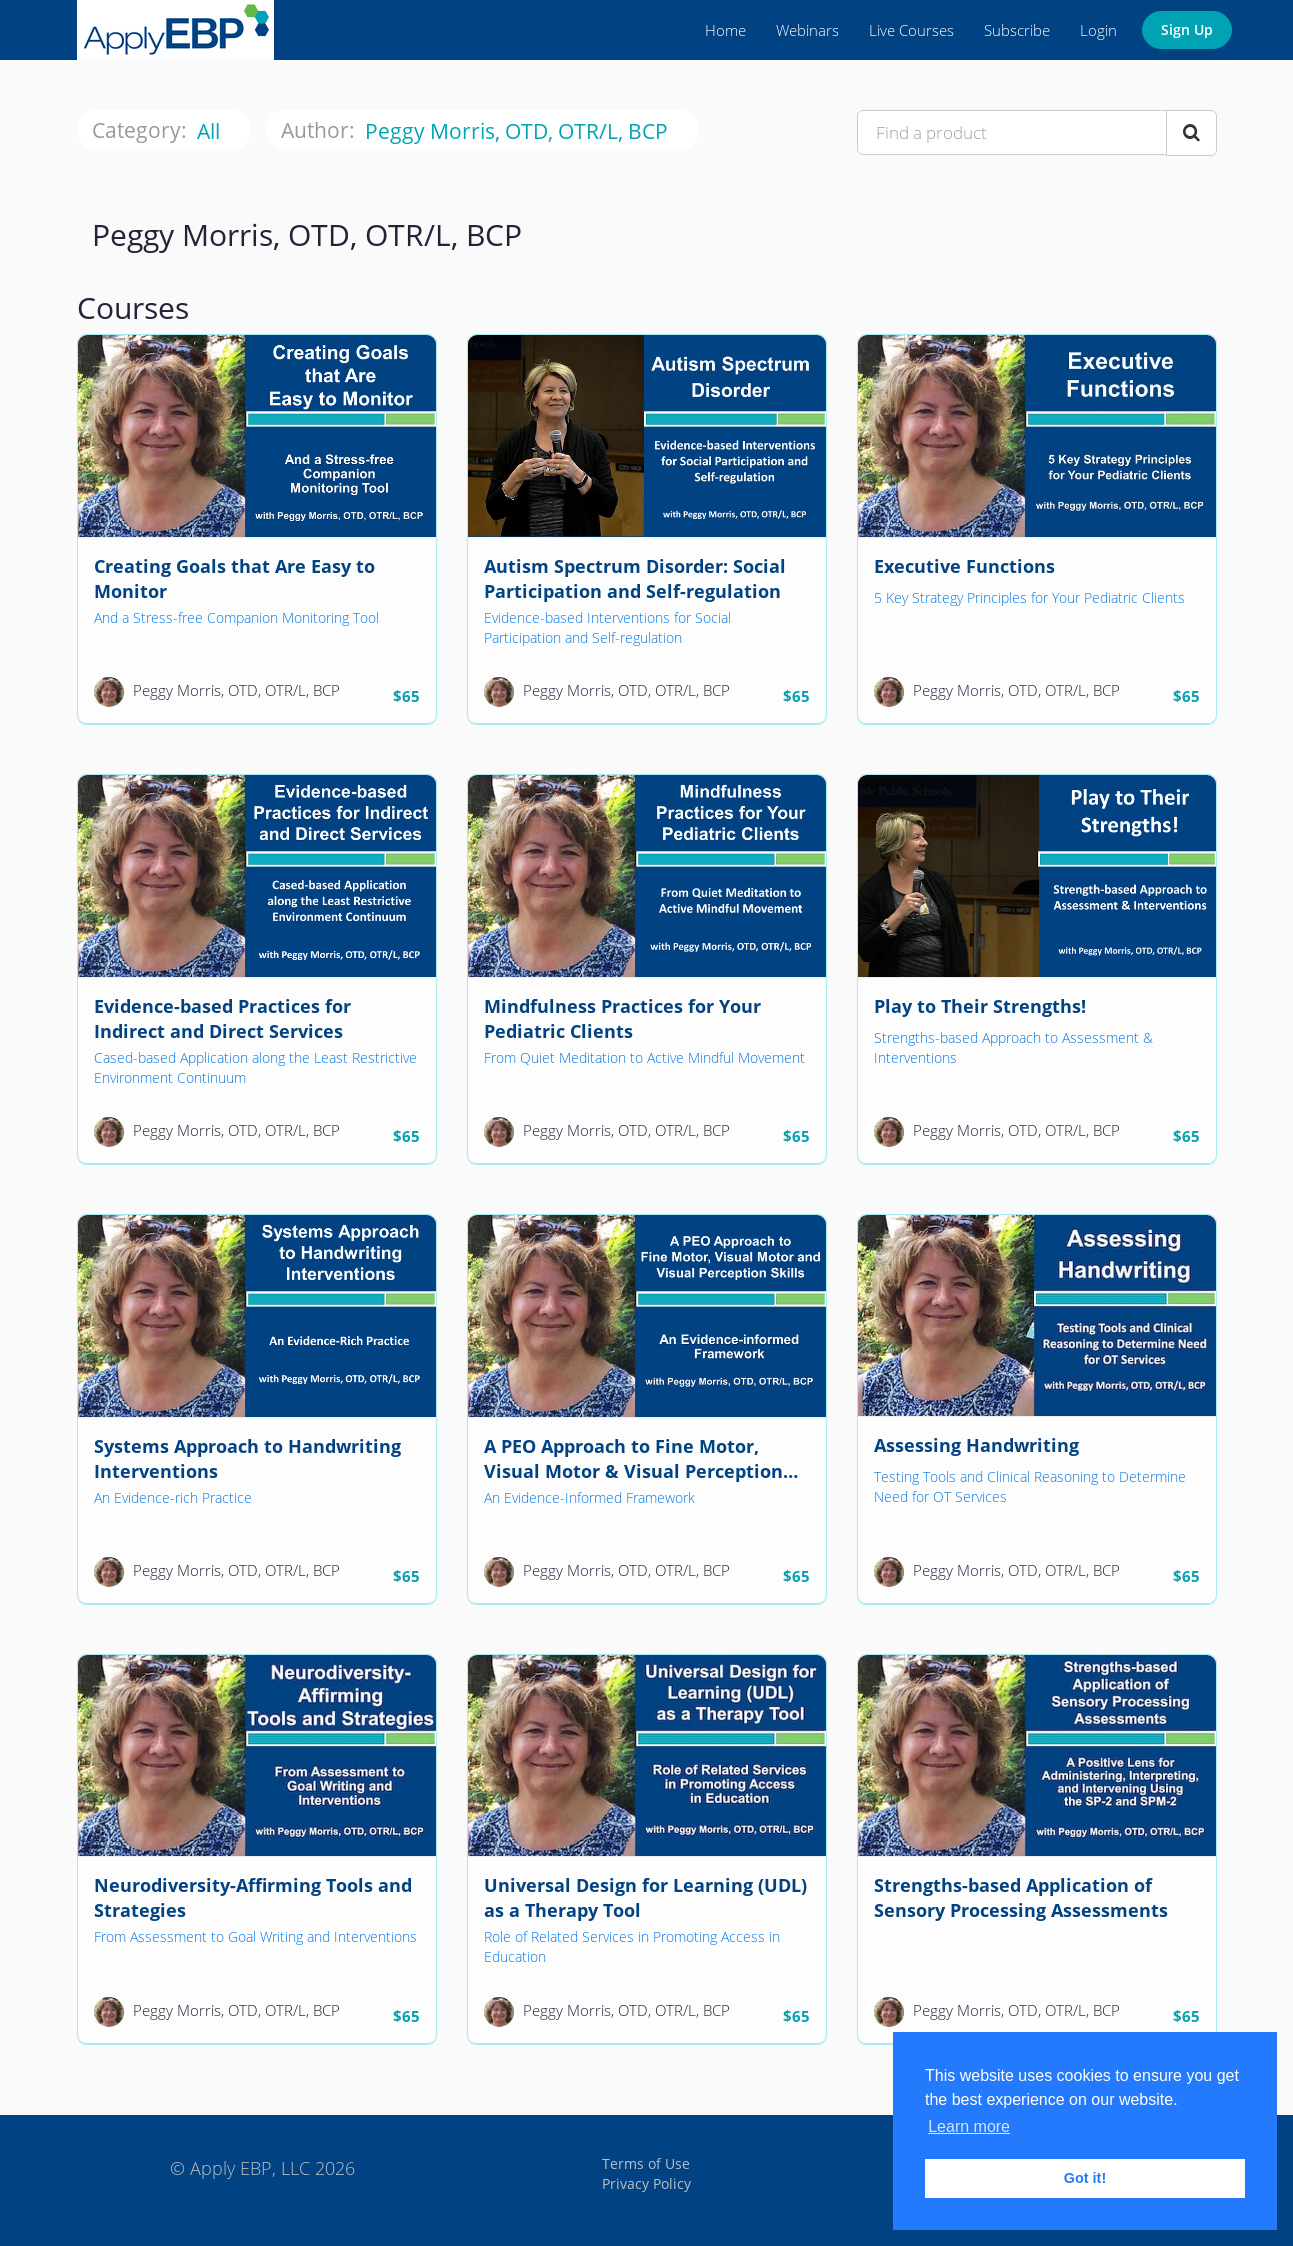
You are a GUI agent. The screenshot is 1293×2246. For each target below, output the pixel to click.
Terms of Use (646, 2163)
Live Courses (911, 30)
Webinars (807, 30)
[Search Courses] (1191, 133)
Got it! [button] (1085, 2178)
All (211, 131)
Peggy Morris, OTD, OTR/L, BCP (519, 131)
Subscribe (1017, 30)
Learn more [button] (969, 2126)
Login (1098, 30)
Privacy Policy (646, 2183)
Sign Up (1187, 29)
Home (725, 30)
